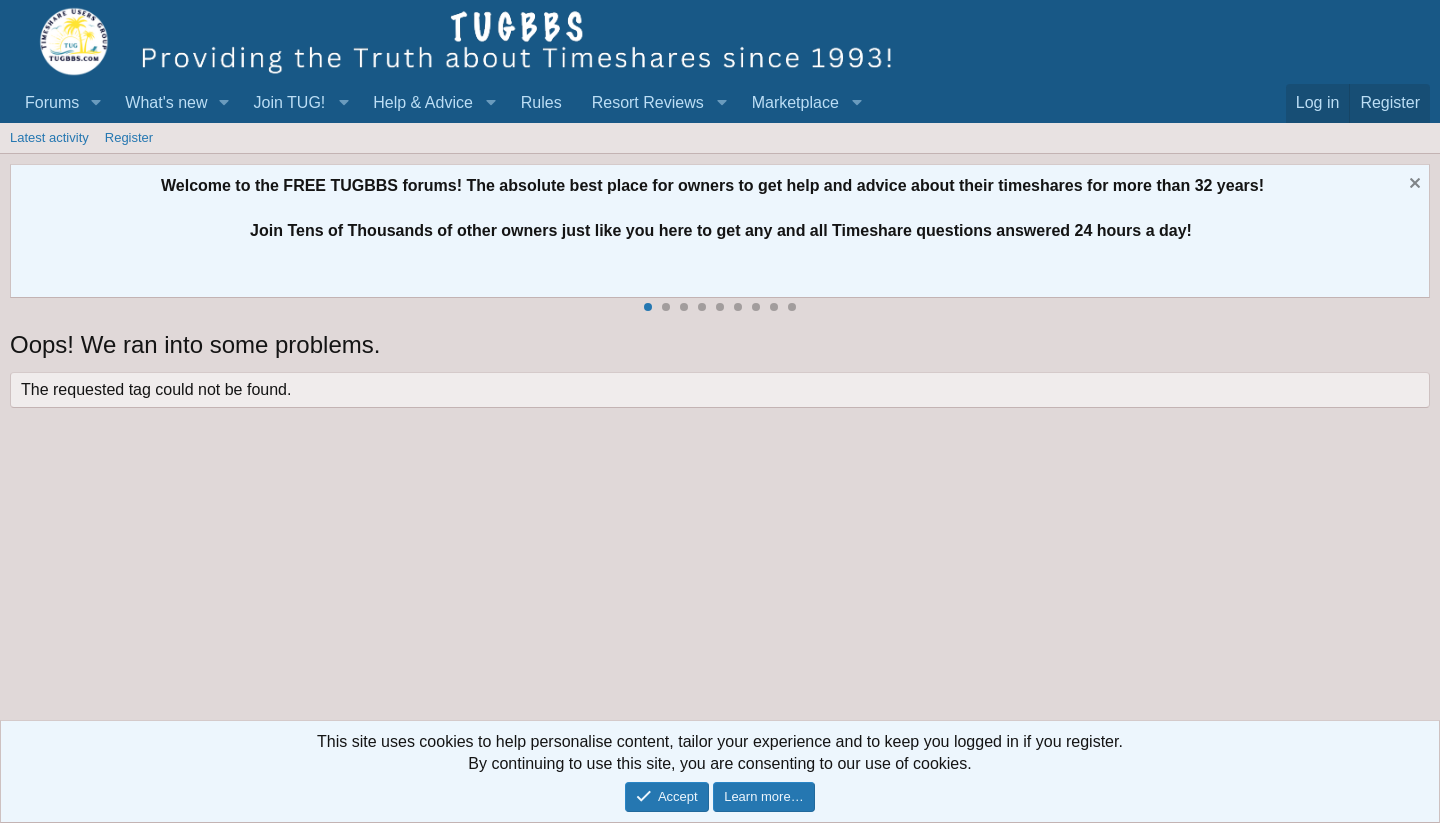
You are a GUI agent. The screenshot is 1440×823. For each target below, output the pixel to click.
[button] (95, 103)
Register (129, 137)
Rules (541, 102)
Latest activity (49, 137)
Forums (52, 102)
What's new (166, 102)
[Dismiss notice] (1412, 185)
